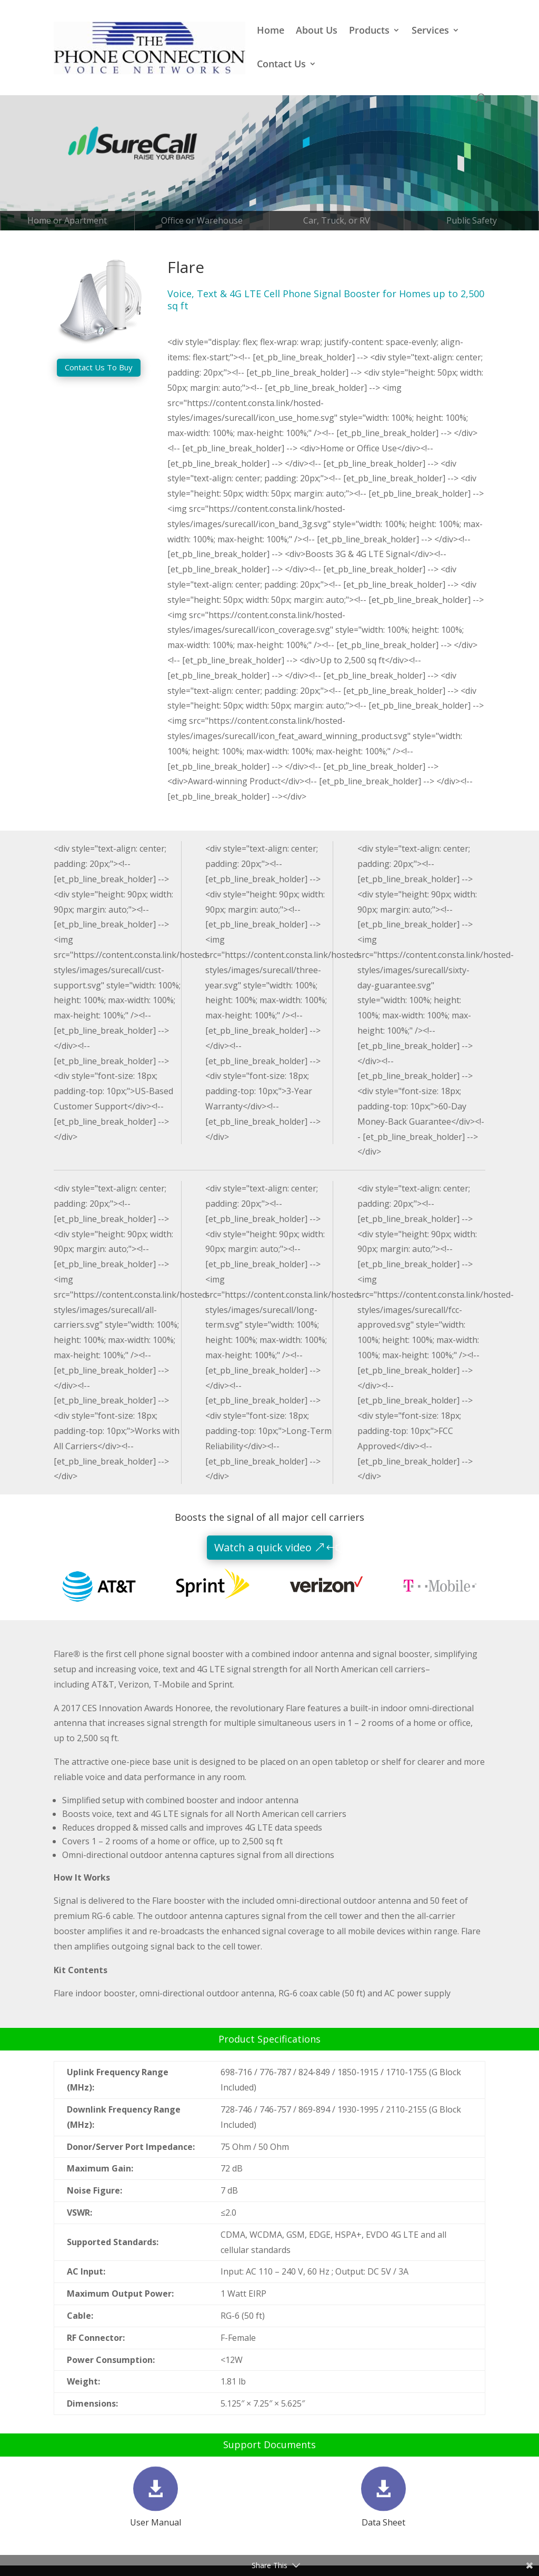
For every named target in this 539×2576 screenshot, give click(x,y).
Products (369, 31)
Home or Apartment (67, 220)
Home (270, 31)
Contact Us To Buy (99, 367)
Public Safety (471, 220)
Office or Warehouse (202, 220)
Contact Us (281, 65)
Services (430, 31)
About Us (316, 31)
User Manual (155, 2522)
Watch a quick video (263, 1547)
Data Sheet (383, 2522)
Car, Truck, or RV (336, 220)
